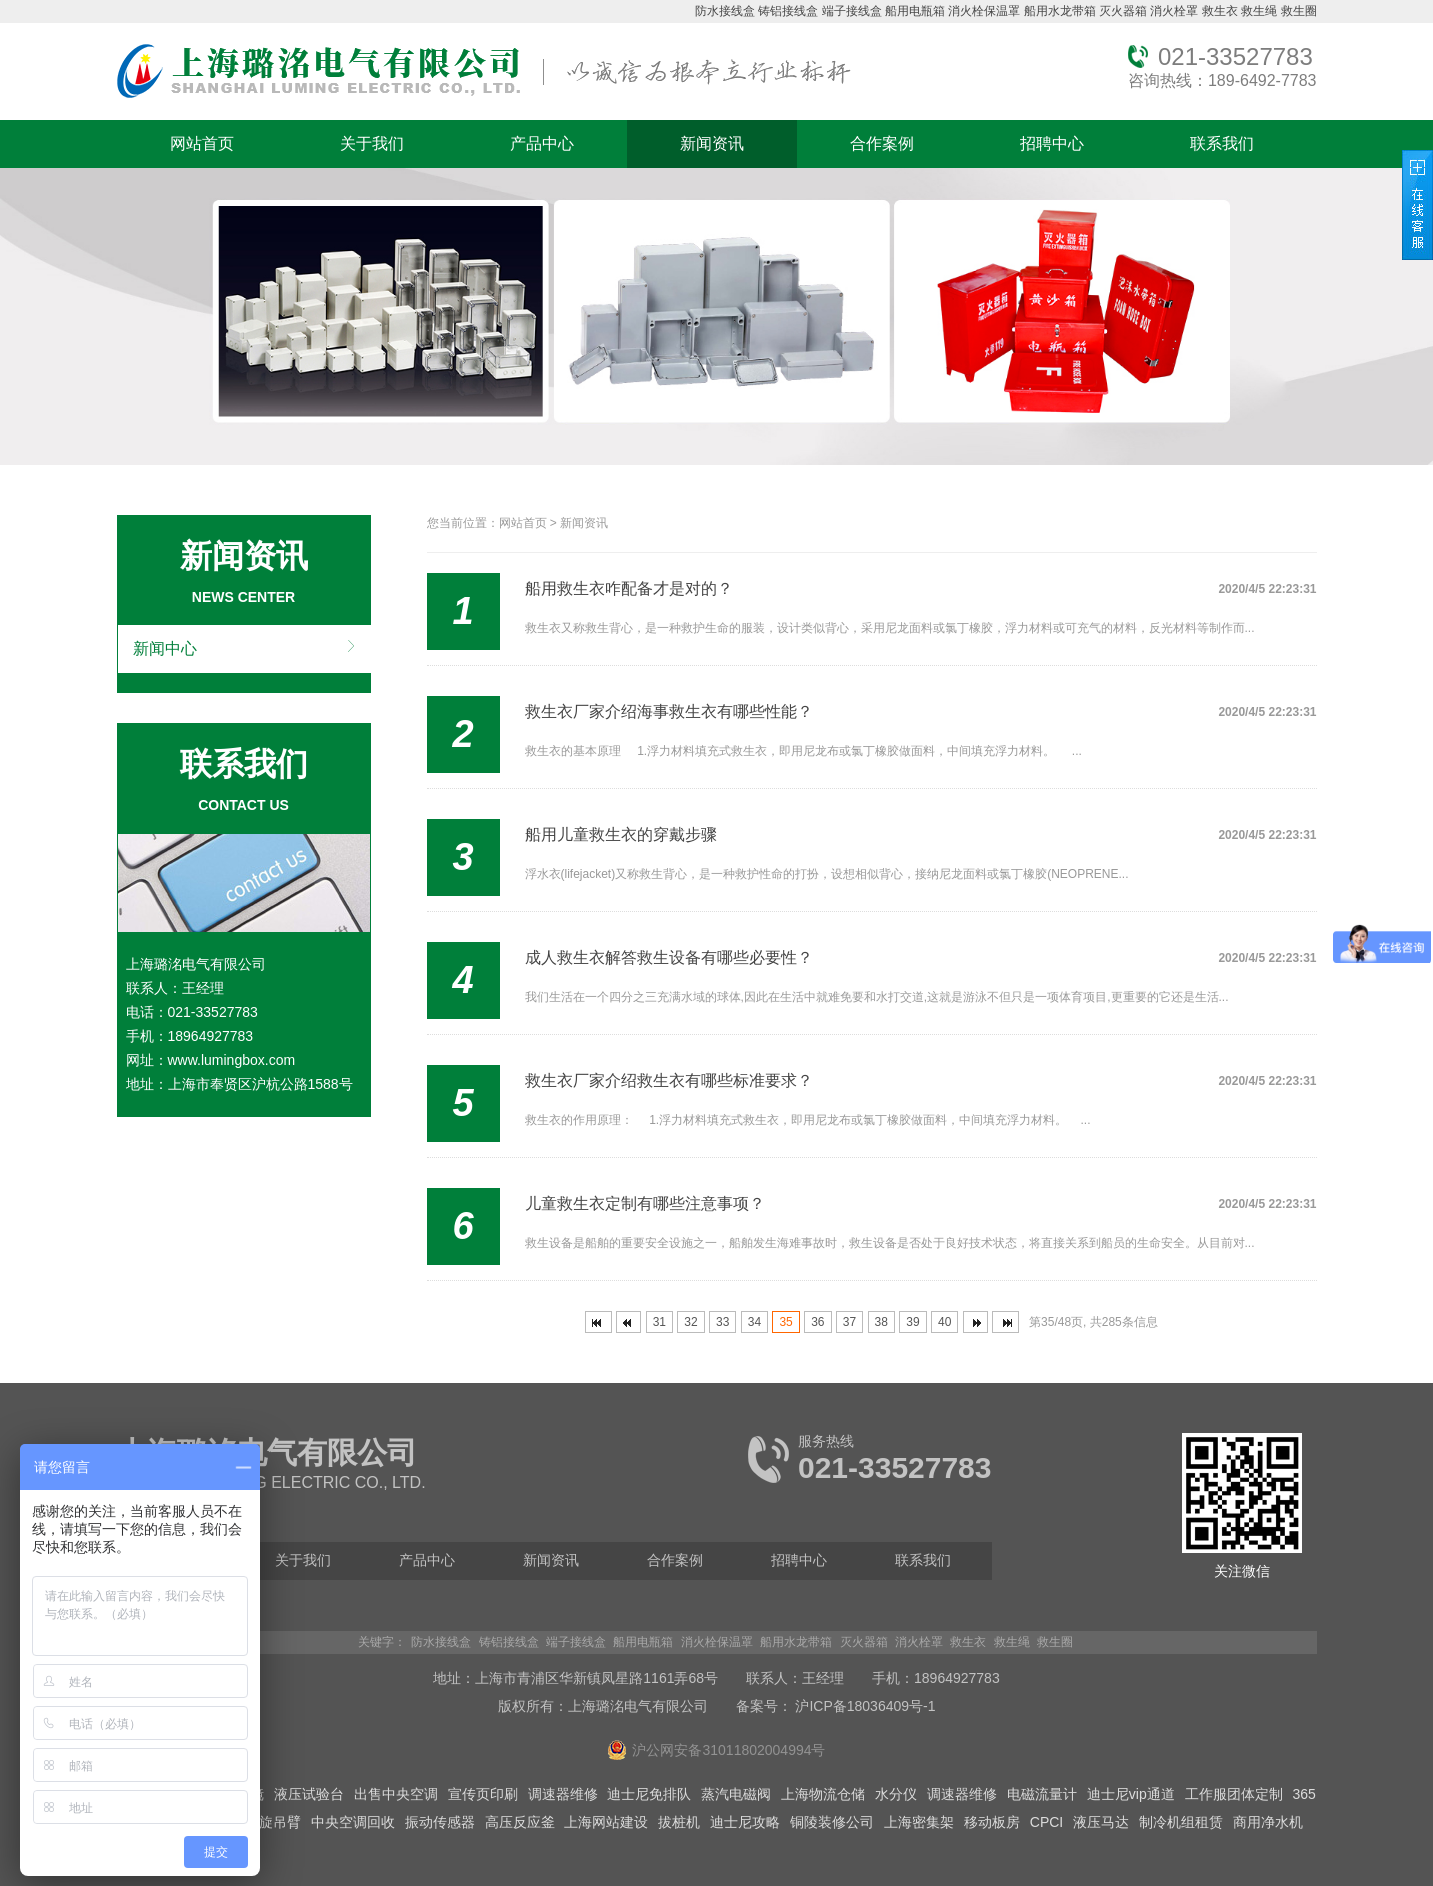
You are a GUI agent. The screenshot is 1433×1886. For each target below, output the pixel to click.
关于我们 (372, 143)
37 (849, 1322)
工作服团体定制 (1234, 1794)
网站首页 (202, 143)
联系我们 (1222, 143)
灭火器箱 (1123, 11)
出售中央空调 (396, 1794)
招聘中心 (1052, 143)
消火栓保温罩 (984, 11)
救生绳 (1259, 11)
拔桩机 (679, 1822)
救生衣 (1220, 11)
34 (754, 1322)
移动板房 (992, 1822)
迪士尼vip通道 (1131, 1794)
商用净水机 (1268, 1822)
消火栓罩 (1174, 11)
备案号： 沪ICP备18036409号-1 (836, 1706)
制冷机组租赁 (1181, 1822)
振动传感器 (440, 1822)
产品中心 (542, 143)
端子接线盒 (852, 11)
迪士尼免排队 (649, 1794)
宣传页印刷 (483, 1794)
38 (881, 1322)
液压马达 (1101, 1822)
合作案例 (882, 143)
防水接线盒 (725, 11)
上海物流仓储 (823, 1794)
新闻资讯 (712, 143)
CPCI (1046, 1822)
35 (785, 1322)
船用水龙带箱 (1060, 11)
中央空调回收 (353, 1822)
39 (912, 1322)
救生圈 (1299, 11)
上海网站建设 (606, 1822)
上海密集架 (919, 1822)
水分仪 (896, 1794)
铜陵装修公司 (832, 1822)
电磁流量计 (1042, 1794)
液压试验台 (309, 1794)
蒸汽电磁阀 (736, 1794)
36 (817, 1322)
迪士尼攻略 (745, 1822)
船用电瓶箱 (915, 11)
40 (944, 1322)
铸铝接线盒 (788, 11)
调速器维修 (563, 1794)
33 (722, 1322)
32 (690, 1322)
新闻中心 (165, 648)
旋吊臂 (280, 1822)
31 (659, 1322)
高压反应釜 (520, 1822)
